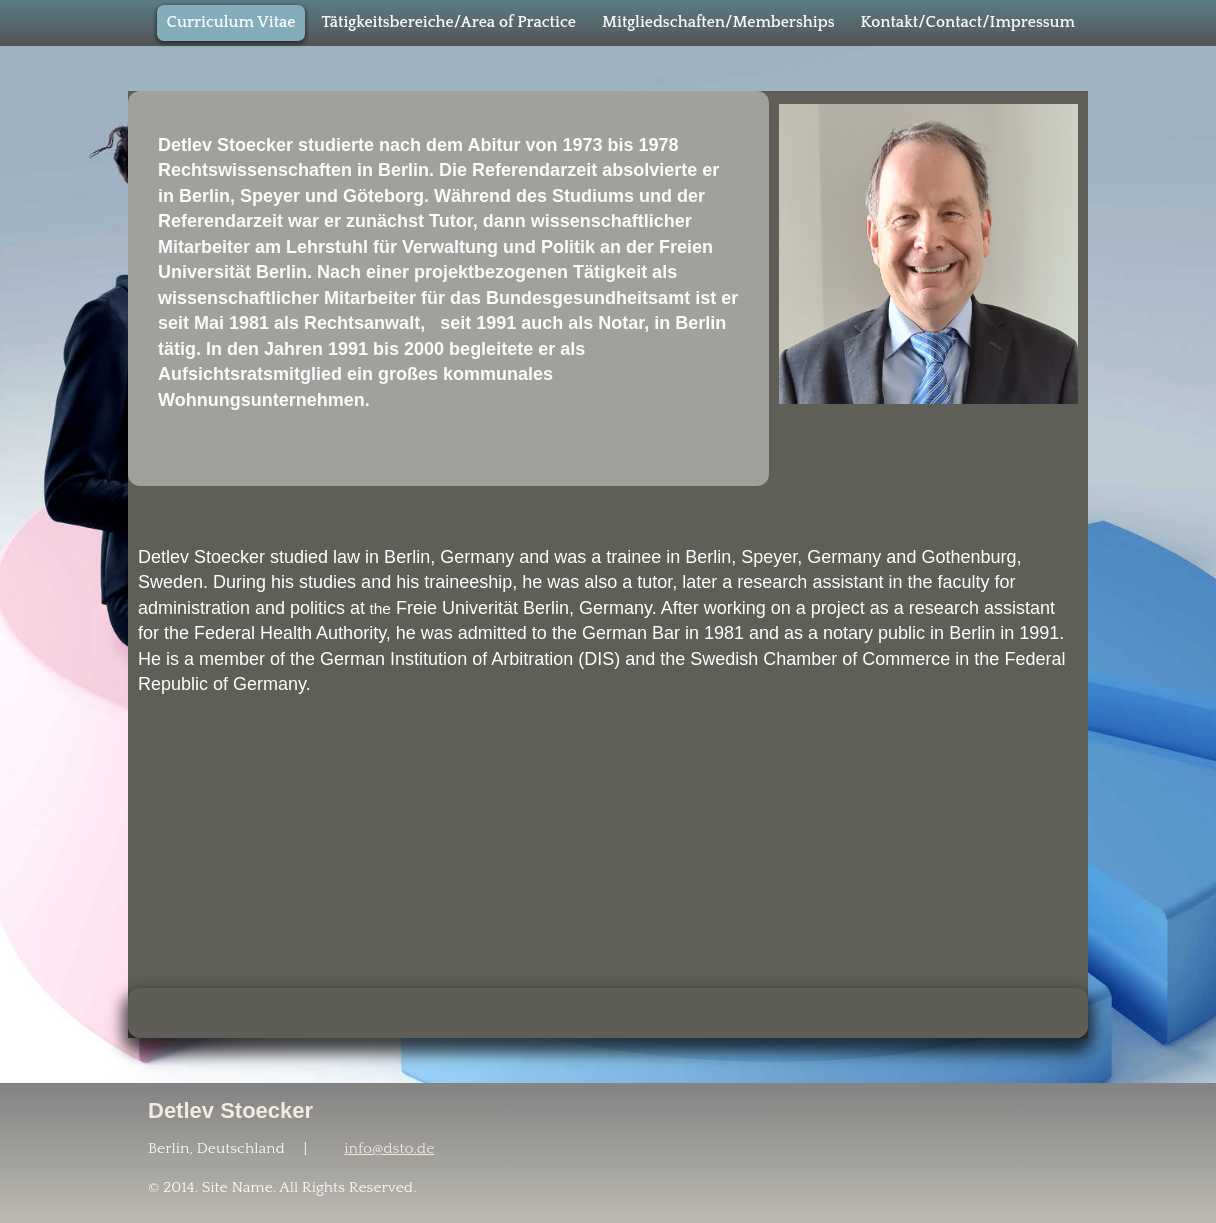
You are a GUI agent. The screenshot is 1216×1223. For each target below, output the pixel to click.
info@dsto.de (389, 1148)
